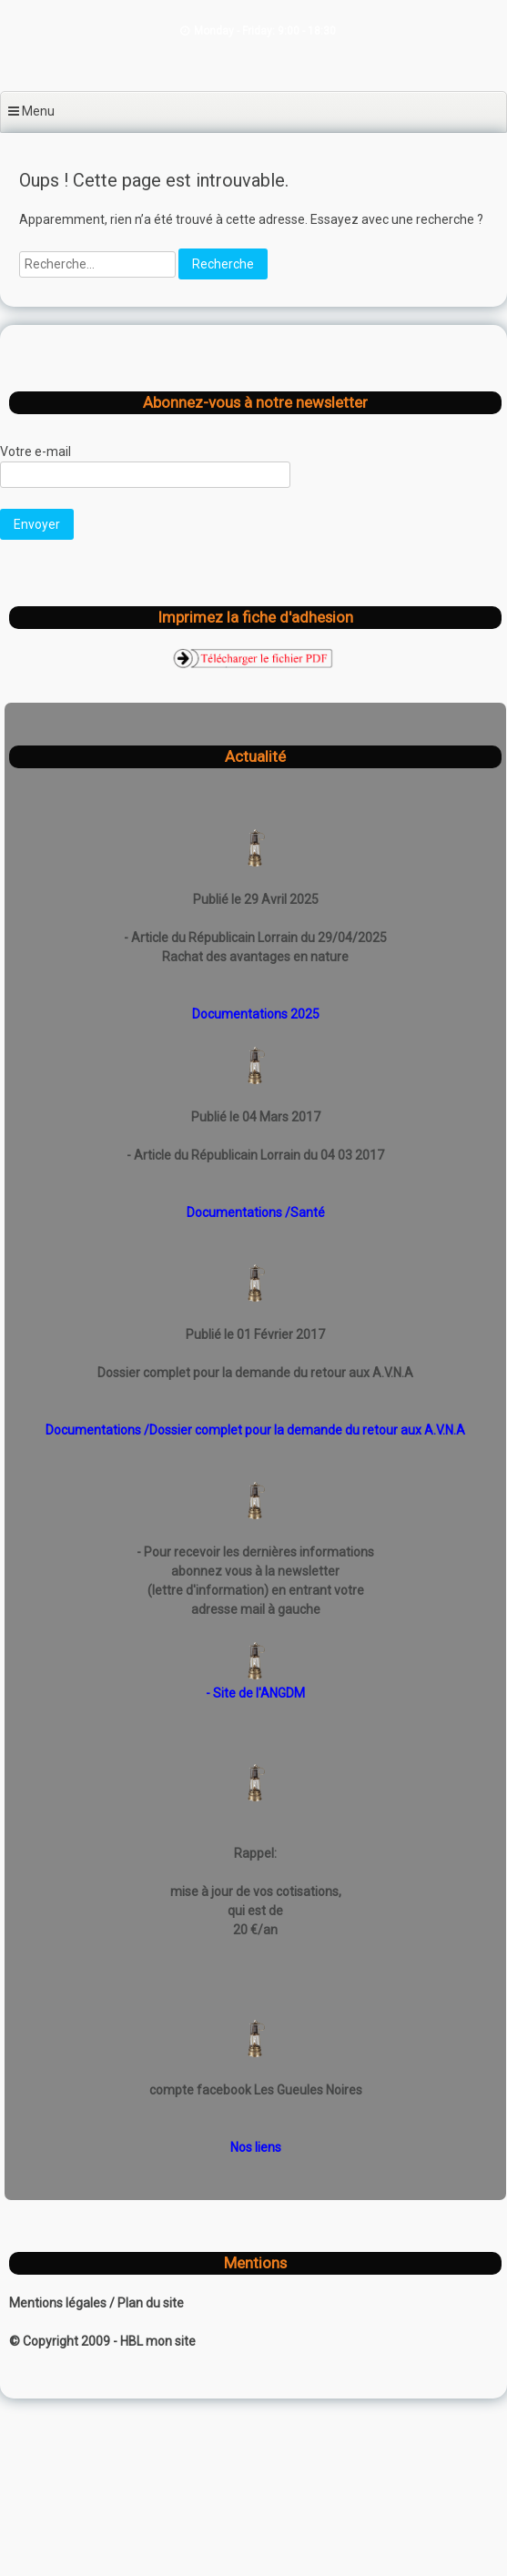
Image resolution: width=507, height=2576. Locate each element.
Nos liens (255, 2147)
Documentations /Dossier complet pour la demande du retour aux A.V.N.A (255, 1430)
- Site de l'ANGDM (255, 1693)
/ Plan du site (146, 2303)
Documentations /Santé (256, 1212)
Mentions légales (59, 2303)
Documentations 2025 (255, 1014)
